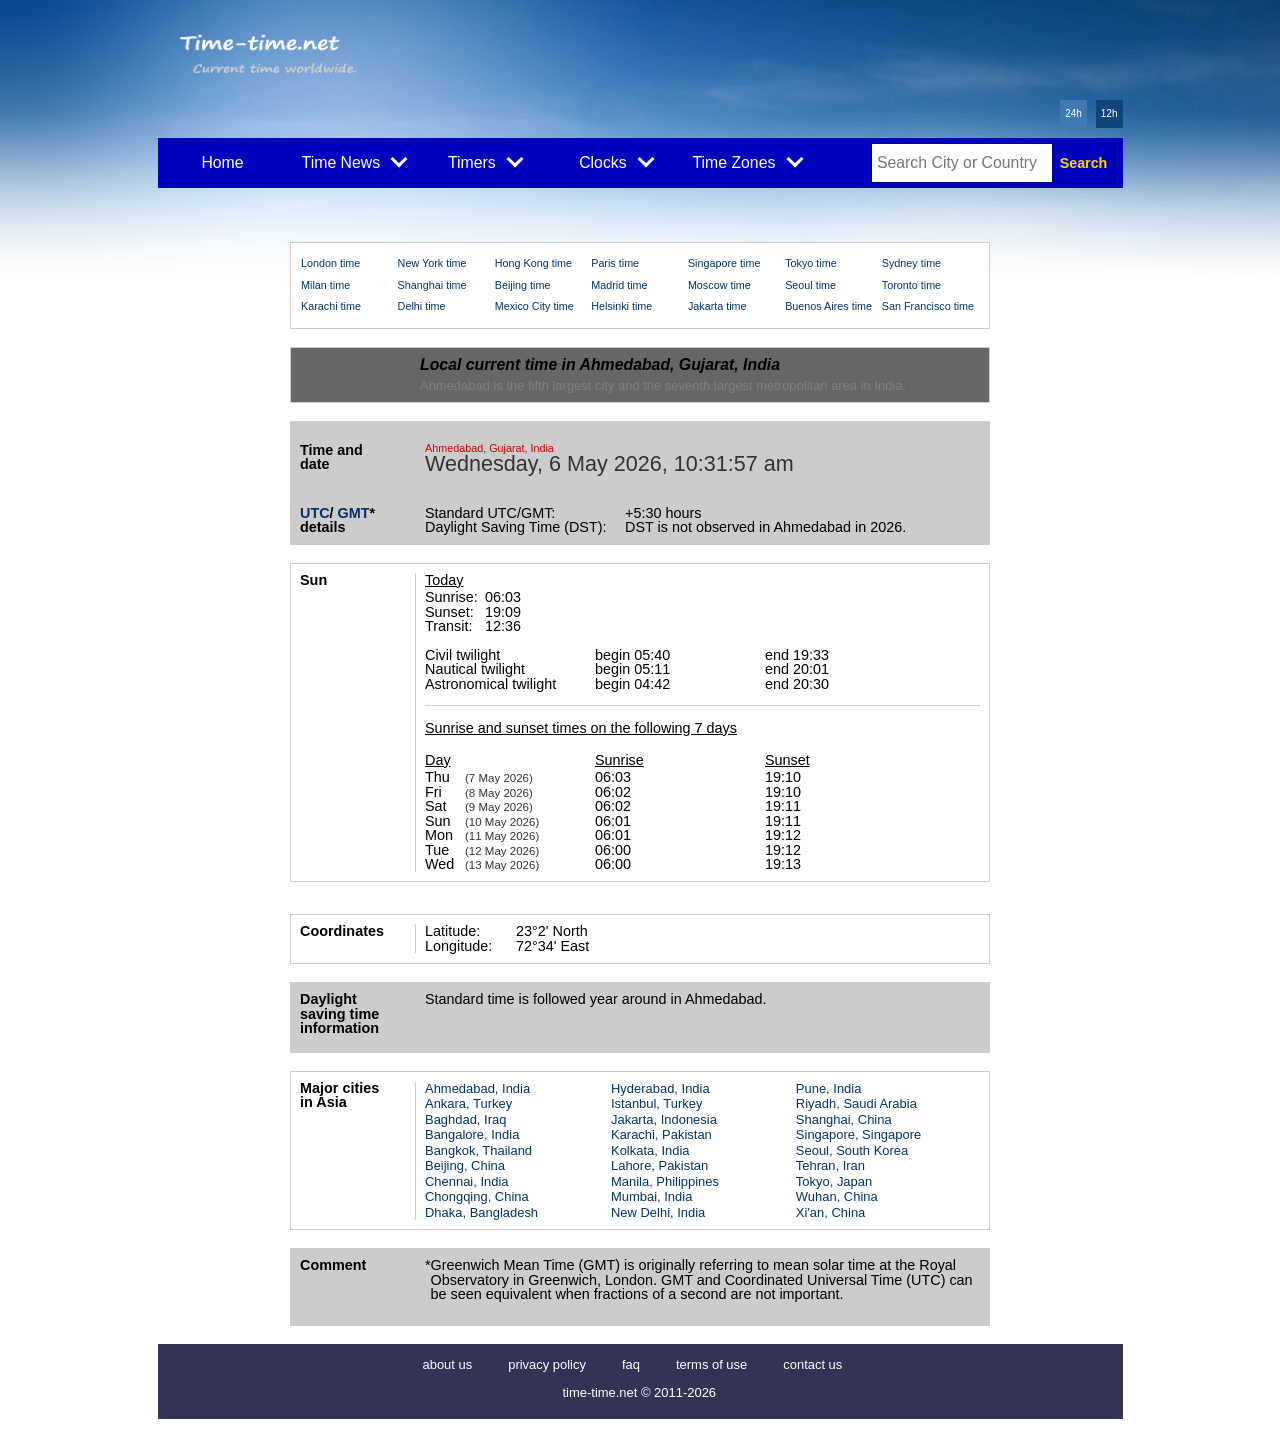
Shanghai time (432, 285)
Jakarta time (717, 306)
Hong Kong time (533, 263)
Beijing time (523, 285)
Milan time (325, 285)
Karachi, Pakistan (661, 1134)
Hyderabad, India (660, 1088)
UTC (315, 513)
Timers (485, 161)
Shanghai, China (844, 1119)
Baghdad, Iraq (465, 1119)
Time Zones (747, 161)
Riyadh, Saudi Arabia (856, 1103)
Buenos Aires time (828, 306)
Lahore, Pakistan (659, 1165)
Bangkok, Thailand (478, 1150)
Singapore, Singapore (858, 1134)
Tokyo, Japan (834, 1181)
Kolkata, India (650, 1150)
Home (222, 162)
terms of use (711, 1364)
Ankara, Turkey (468, 1103)
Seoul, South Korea (852, 1150)
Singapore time (724, 263)
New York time (432, 263)
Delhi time (422, 306)
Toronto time (911, 285)
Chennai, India (467, 1181)
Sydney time (911, 263)
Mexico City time (534, 306)
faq (631, 1364)
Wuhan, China (837, 1196)
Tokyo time (811, 263)
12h (1109, 113)
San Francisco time (928, 306)
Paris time (615, 263)
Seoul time (810, 285)
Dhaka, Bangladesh (481, 1212)
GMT (354, 513)
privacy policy (547, 1364)
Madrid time (619, 285)
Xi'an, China (830, 1212)
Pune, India (829, 1088)
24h (1073, 113)
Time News (355, 161)
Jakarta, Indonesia (664, 1119)
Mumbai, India (651, 1196)
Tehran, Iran (830, 1165)
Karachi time (331, 306)
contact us (812, 1364)
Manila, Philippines (665, 1181)
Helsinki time (621, 306)
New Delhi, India (658, 1212)
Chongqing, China (477, 1196)
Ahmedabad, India (477, 1088)
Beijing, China (465, 1165)
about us (448, 1364)
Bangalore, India (472, 1134)
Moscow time (719, 285)
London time (330, 263)
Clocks (616, 161)
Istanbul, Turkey (656, 1103)
